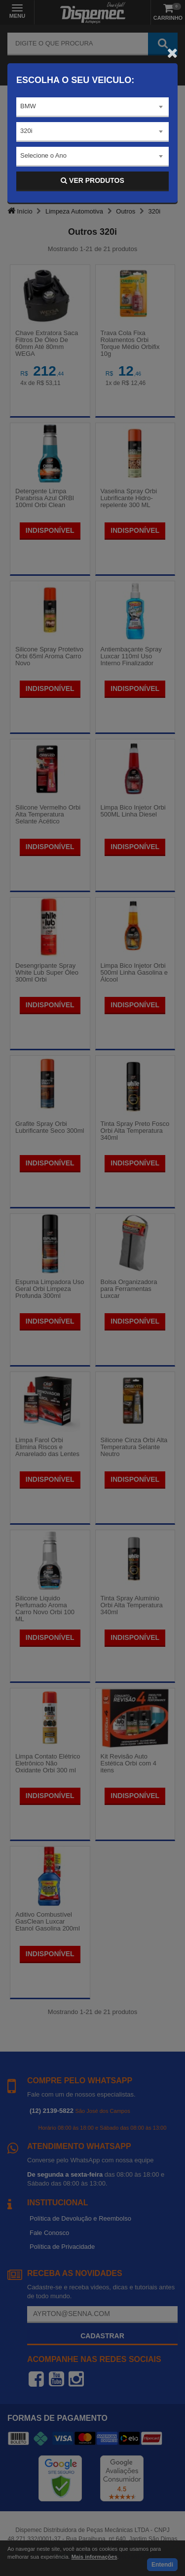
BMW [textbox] (28, 106)
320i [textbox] (26, 130)
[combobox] (92, 107)
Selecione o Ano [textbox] (43, 155)
